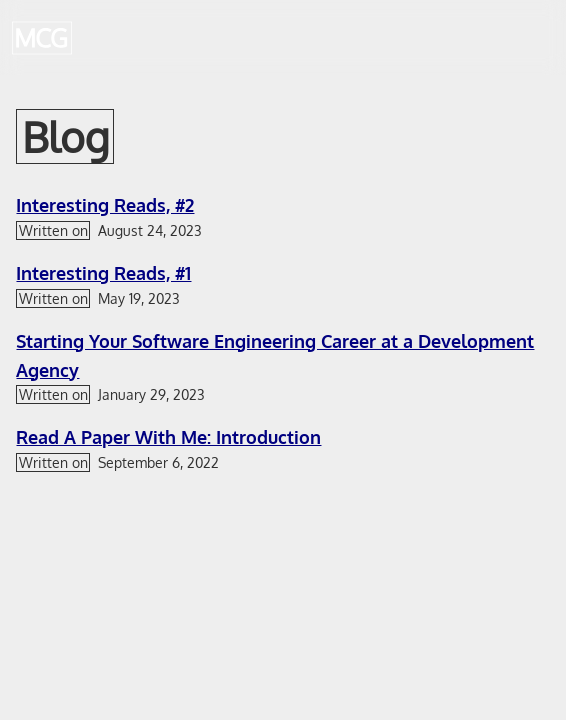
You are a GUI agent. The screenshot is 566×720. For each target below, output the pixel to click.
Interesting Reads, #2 (105, 205)
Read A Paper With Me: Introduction (168, 437)
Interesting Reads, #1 (103, 273)
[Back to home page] (42, 38)
